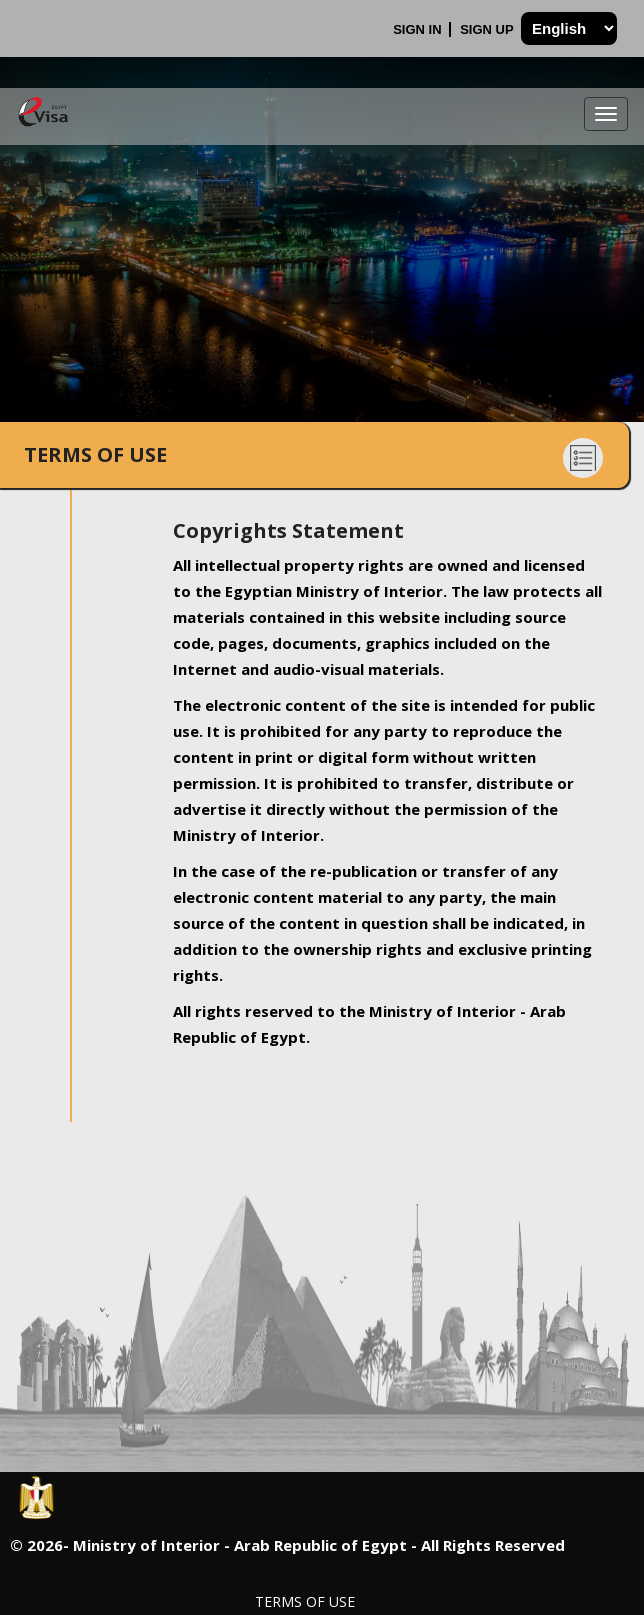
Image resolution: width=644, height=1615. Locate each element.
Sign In (419, 29)
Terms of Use (305, 1601)
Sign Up (488, 29)
